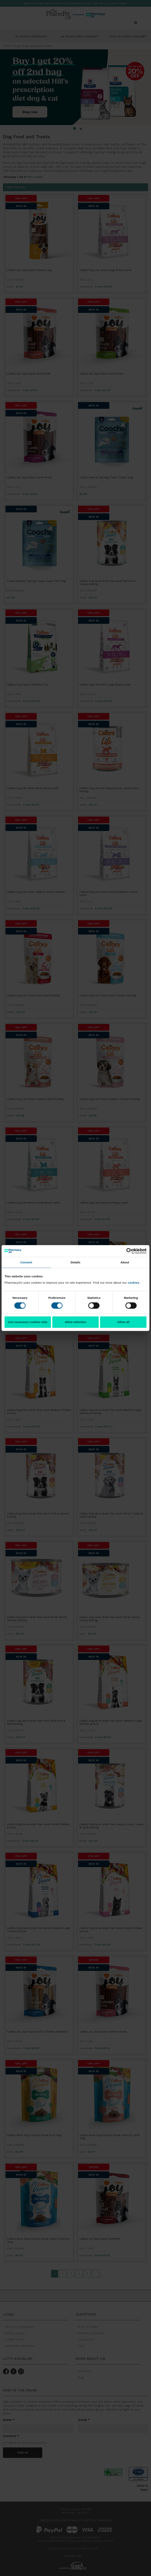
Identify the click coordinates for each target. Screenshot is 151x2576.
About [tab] (125, 1262)
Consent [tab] (26, 1262)
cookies (133, 1282)
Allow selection (75, 1322)
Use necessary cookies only (27, 1322)
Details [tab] (75, 1262)
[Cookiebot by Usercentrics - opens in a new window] (129, 1251)
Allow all (123, 1322)
